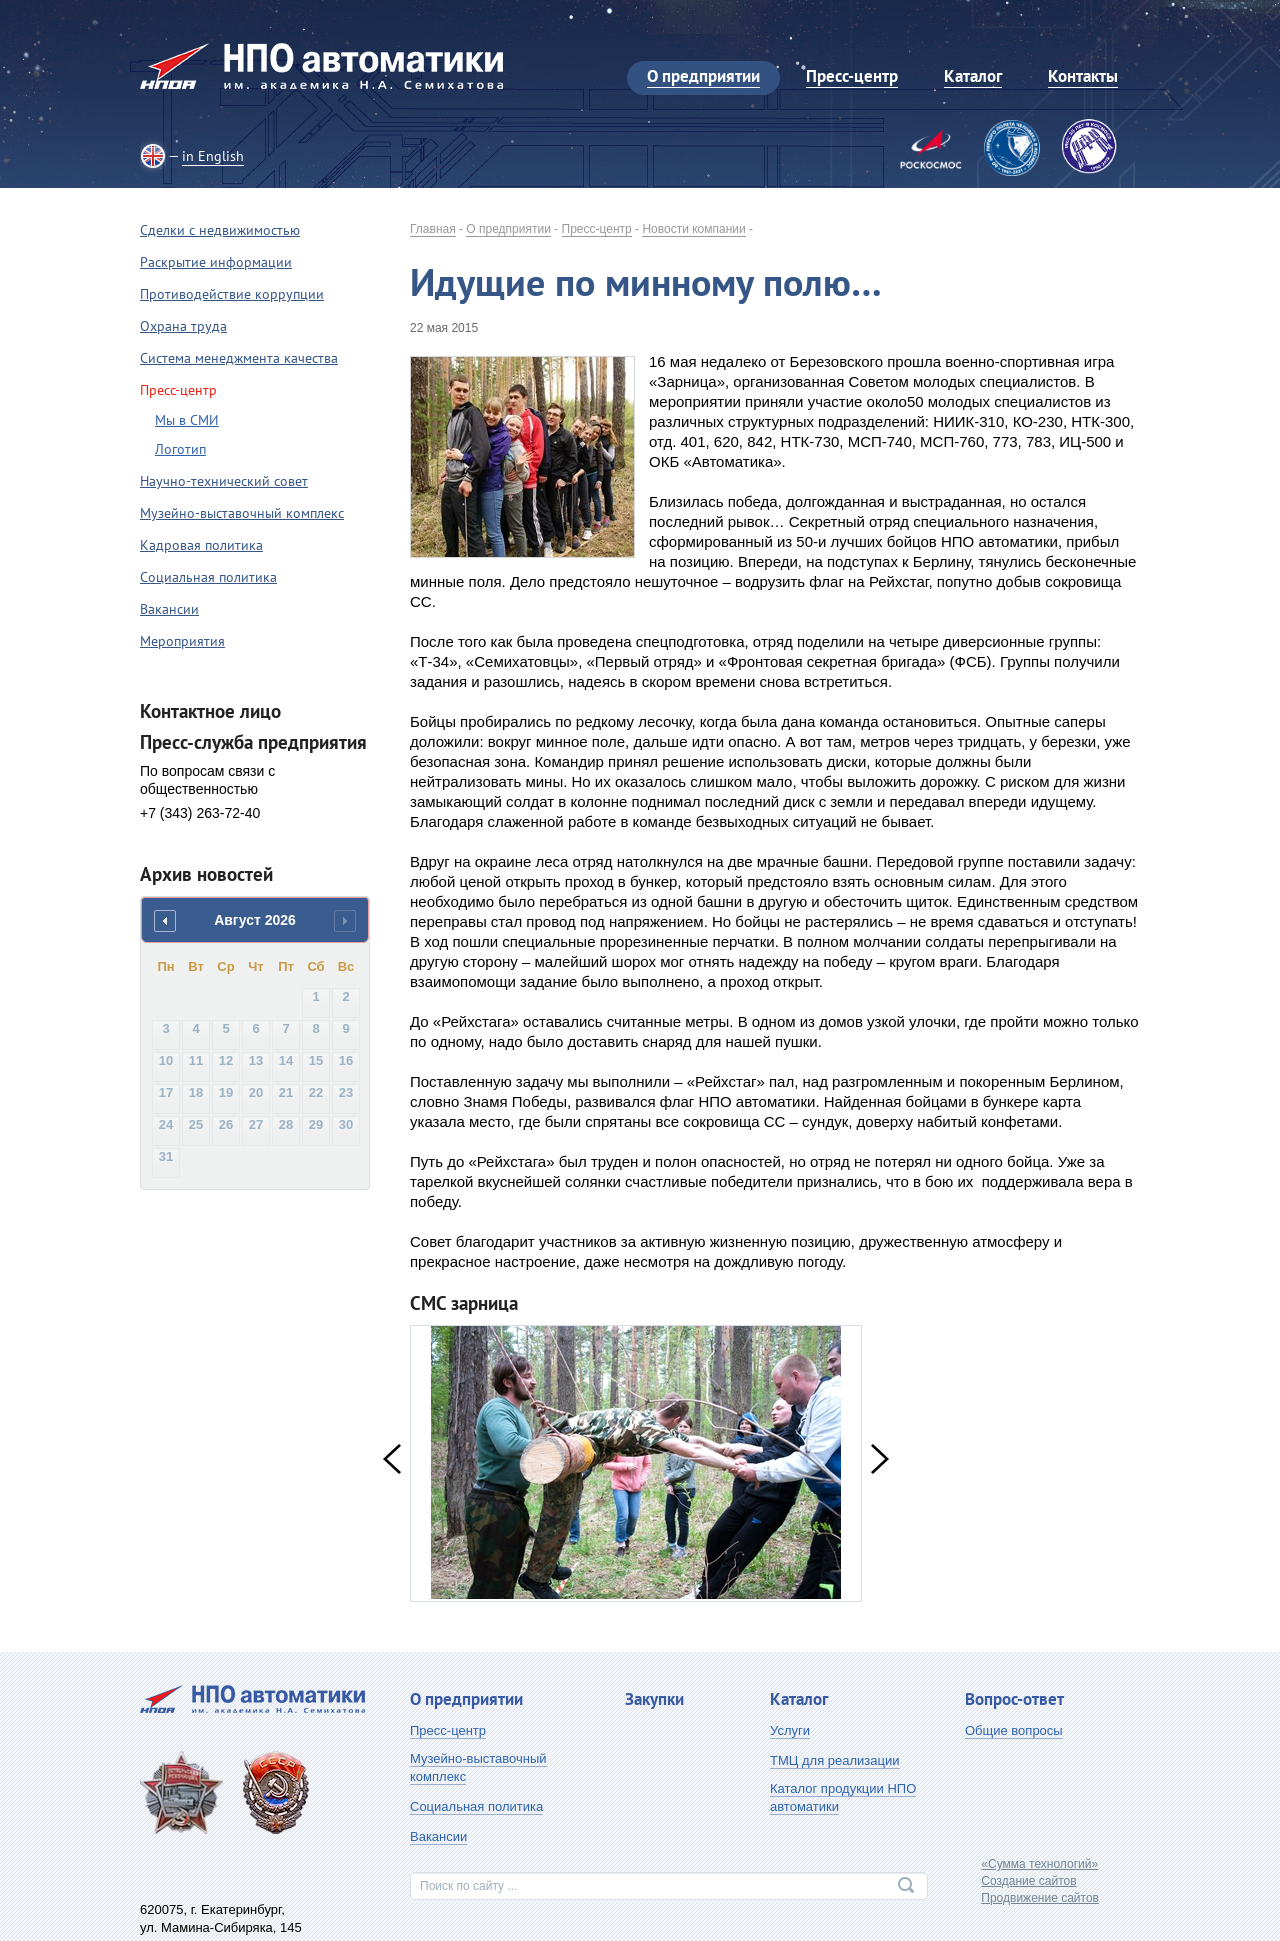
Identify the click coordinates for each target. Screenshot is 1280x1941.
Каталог (799, 1699)
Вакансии (169, 609)
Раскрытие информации (216, 262)
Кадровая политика (201, 545)
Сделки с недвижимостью (220, 230)
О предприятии (508, 229)
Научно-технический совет (224, 481)
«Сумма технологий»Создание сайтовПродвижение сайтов (1040, 1881)
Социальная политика (208, 577)
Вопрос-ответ (1014, 1699)
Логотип (180, 449)
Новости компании (693, 229)
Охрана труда (183, 326)
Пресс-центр (597, 229)
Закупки (654, 1699)
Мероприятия (182, 641)
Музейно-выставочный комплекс (242, 513)
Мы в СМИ (187, 420)
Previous (392, 1459)
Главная (433, 229)
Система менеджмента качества (239, 358)
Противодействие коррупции (232, 294)
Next (880, 1459)
